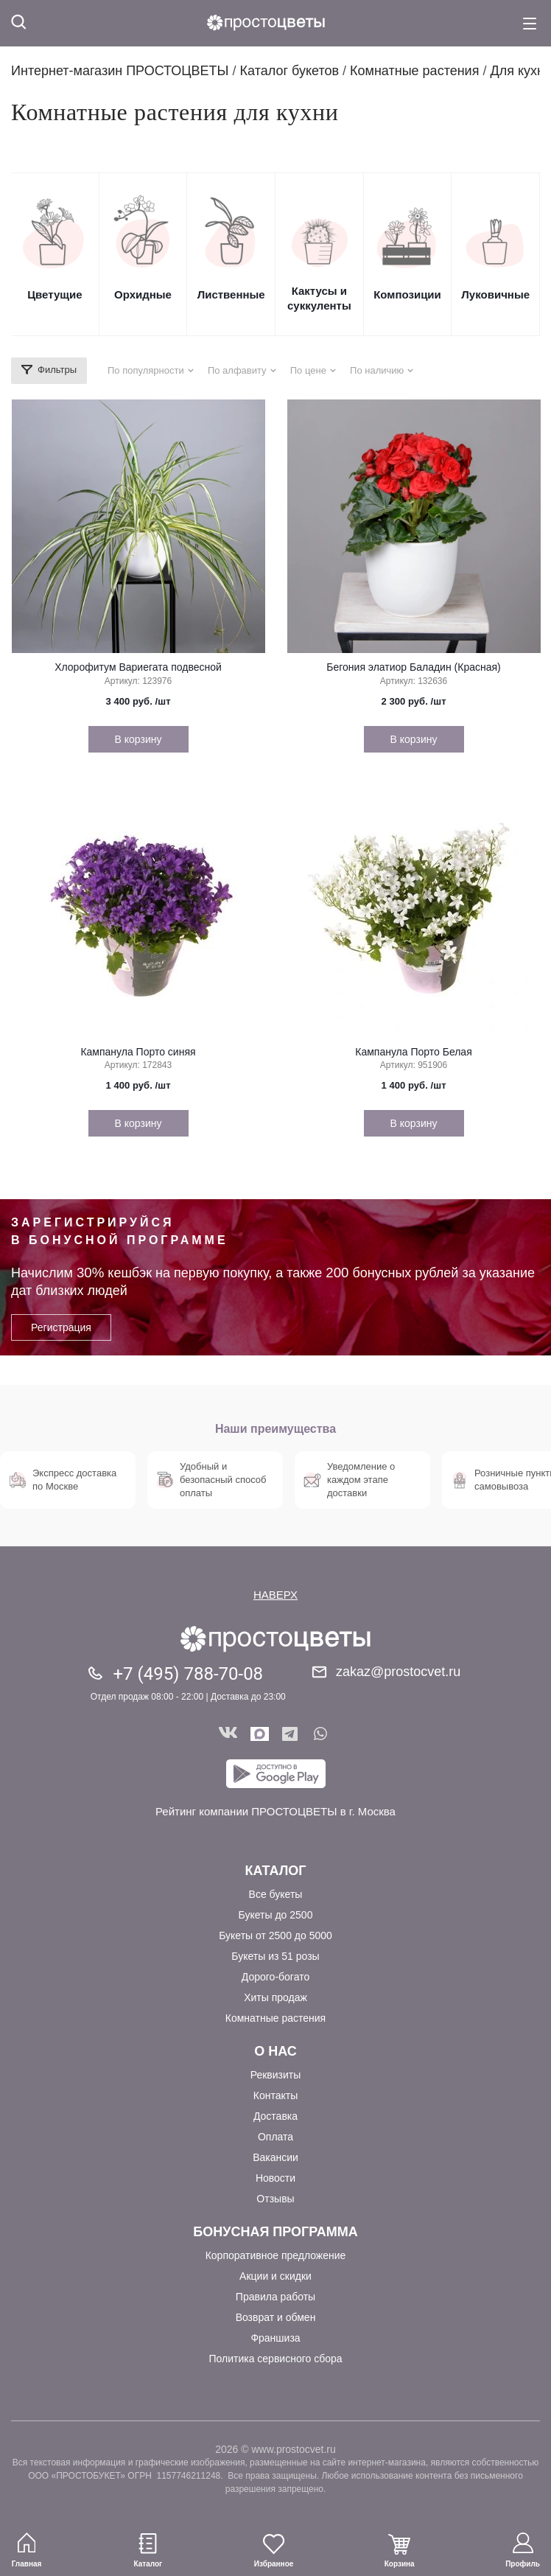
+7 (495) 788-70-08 (188, 1674)
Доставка (275, 2116)
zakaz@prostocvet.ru (398, 1671)
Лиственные (231, 294)
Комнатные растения (275, 2018)
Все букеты (276, 1894)
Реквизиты (275, 2075)
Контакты (275, 2095)
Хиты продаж (275, 1997)
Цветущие (54, 294)
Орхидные (143, 294)
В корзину (138, 739)
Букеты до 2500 (276, 1915)
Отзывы (275, 2199)
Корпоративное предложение (276, 2255)
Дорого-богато (275, 1977)
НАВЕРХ (275, 1594)
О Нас (275, 2051)
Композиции (407, 294)
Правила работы (275, 2297)
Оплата (275, 2137)
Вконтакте (228, 1734)
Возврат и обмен (276, 2317)
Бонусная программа (275, 2231)
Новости (275, 2178)
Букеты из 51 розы (275, 1956)
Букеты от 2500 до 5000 (275, 1935)
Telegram (291, 1734)
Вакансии (275, 2157)
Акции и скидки (275, 2276)
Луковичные (495, 294)
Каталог (275, 1870)
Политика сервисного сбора (275, 2358)
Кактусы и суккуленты (319, 298)
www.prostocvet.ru (293, 2449)
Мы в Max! (259, 1734)
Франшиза (275, 2338)
